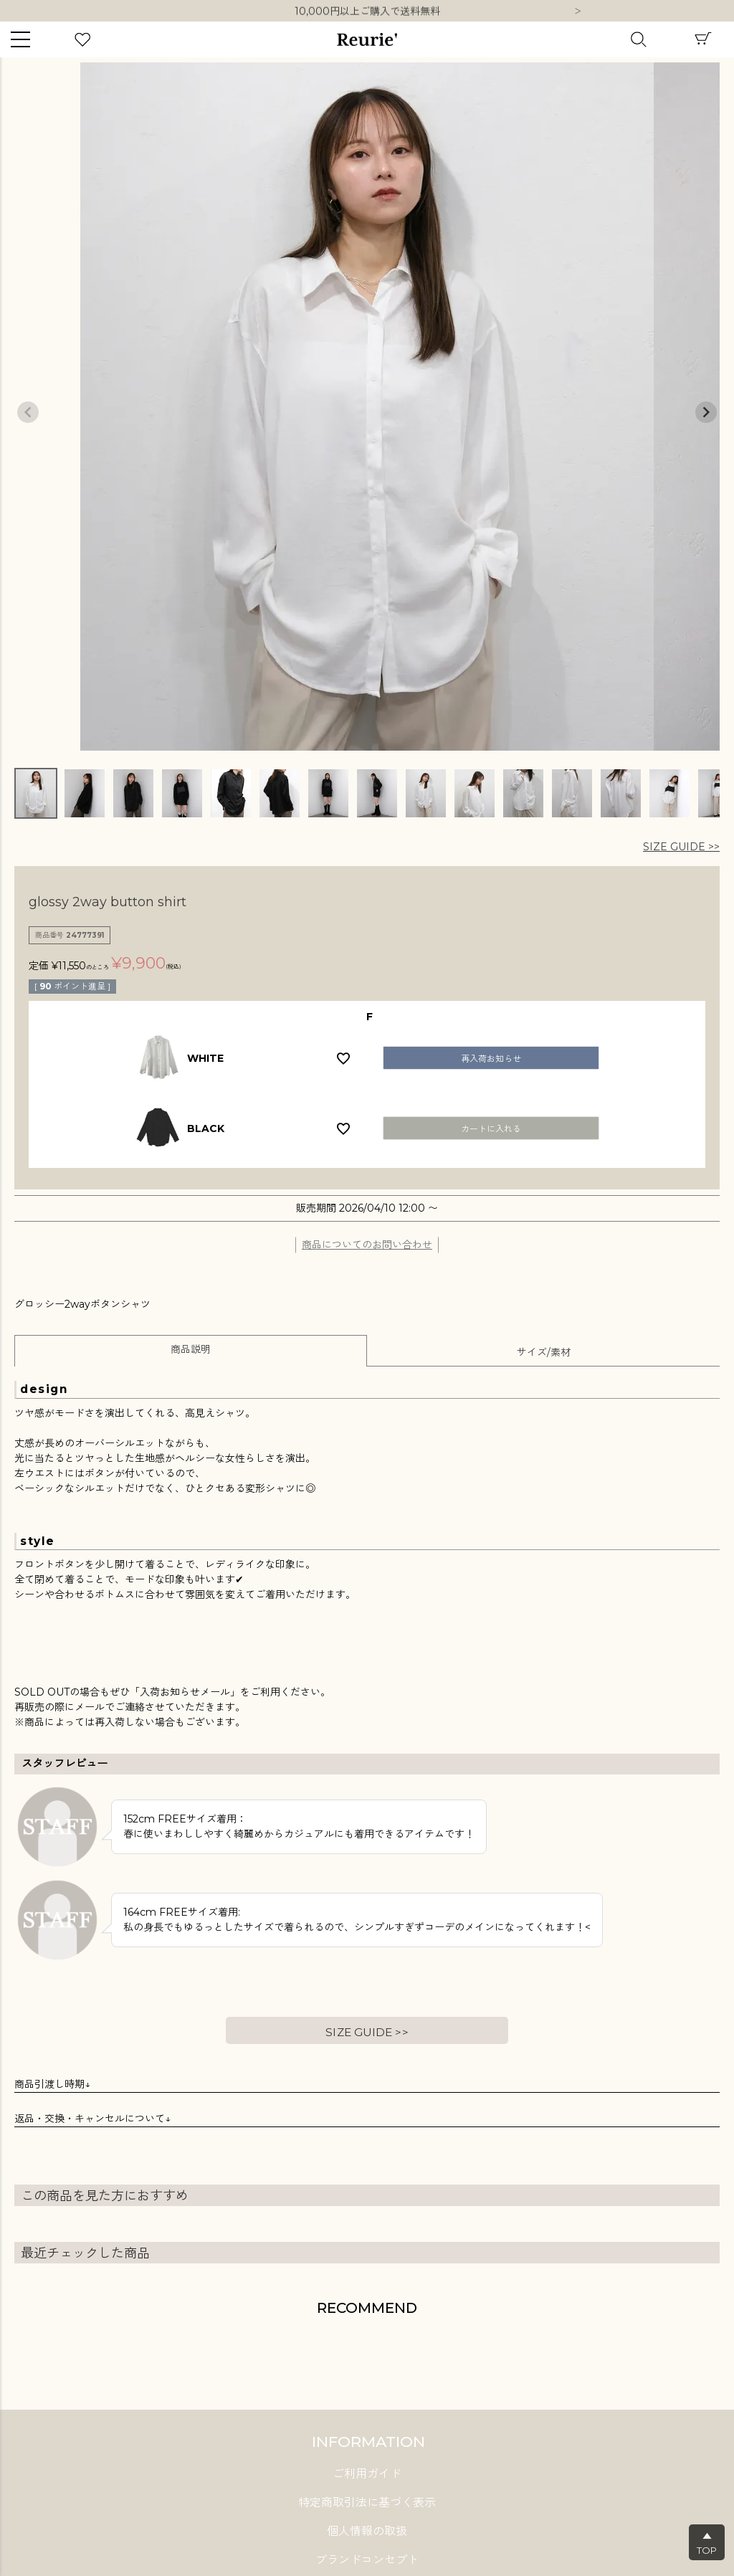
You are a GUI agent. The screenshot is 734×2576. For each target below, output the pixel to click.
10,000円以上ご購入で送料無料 (367, 11)
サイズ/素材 (544, 1352)
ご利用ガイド (367, 2474)
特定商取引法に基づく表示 (367, 2502)
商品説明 (191, 1349)
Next (578, 12)
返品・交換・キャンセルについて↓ (92, 2118)
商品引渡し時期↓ (52, 2084)
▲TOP (707, 2543)
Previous (28, 412)
